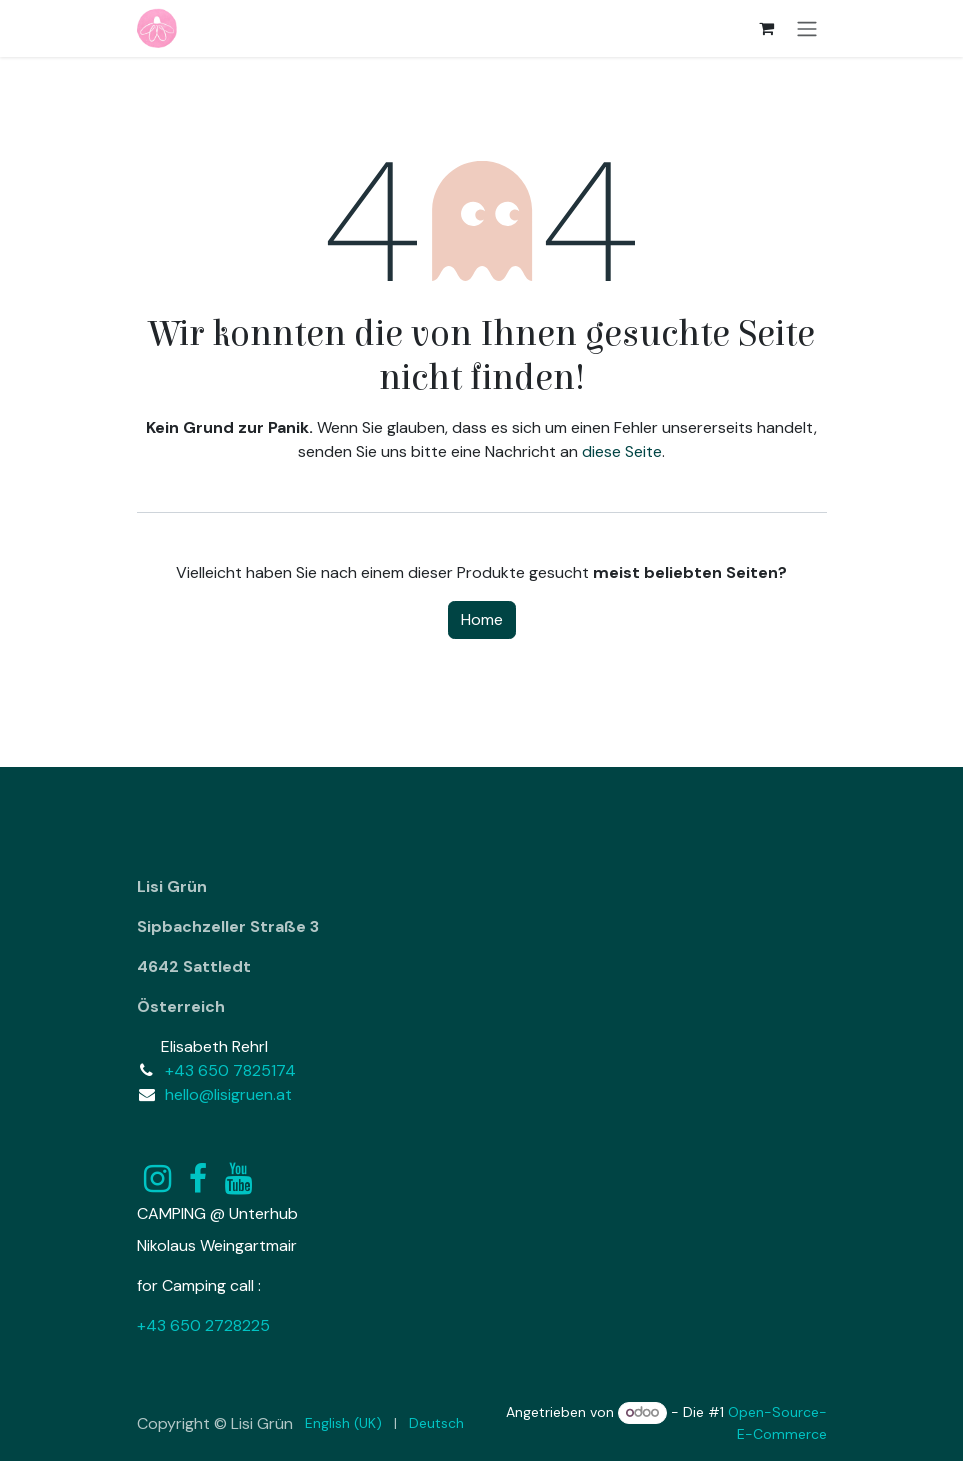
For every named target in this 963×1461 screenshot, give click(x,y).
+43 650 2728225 (203, 1325)
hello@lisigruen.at (228, 1094)
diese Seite (622, 451)
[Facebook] (198, 1179)
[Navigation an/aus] (807, 28)
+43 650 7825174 (230, 1070)
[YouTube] (238, 1179)
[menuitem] (343, 1423)
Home (482, 619)
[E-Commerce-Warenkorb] (767, 28)
